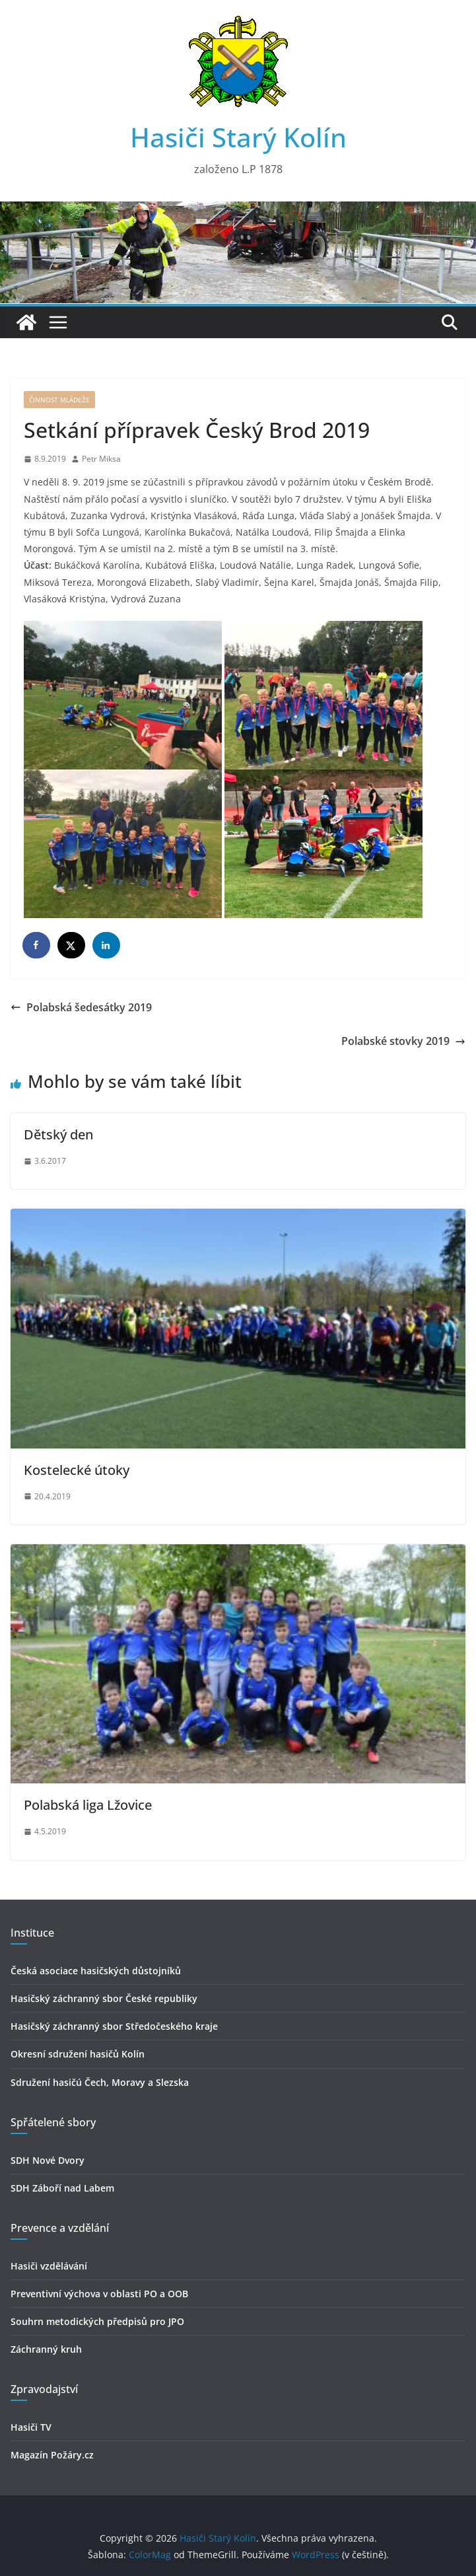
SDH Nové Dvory (48, 2160)
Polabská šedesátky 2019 (81, 1007)
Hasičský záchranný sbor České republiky (104, 1998)
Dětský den (58, 1134)
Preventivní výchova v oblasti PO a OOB (99, 2293)
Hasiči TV (31, 2427)
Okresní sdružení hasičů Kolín (78, 2054)
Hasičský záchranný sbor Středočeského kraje (114, 2026)
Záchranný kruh (46, 2349)
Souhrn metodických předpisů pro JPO (97, 2321)
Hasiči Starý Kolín (238, 137)
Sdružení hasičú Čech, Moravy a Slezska (100, 2082)
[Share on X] (72, 945)
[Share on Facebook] (37, 945)
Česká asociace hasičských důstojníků (96, 1970)
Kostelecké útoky (76, 1470)
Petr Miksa (101, 458)
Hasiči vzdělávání (49, 2266)
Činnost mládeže (59, 399)
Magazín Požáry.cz (52, 2455)
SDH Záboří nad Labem (62, 2188)
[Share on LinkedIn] (107, 945)
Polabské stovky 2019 (403, 1041)
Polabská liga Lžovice (88, 1805)
